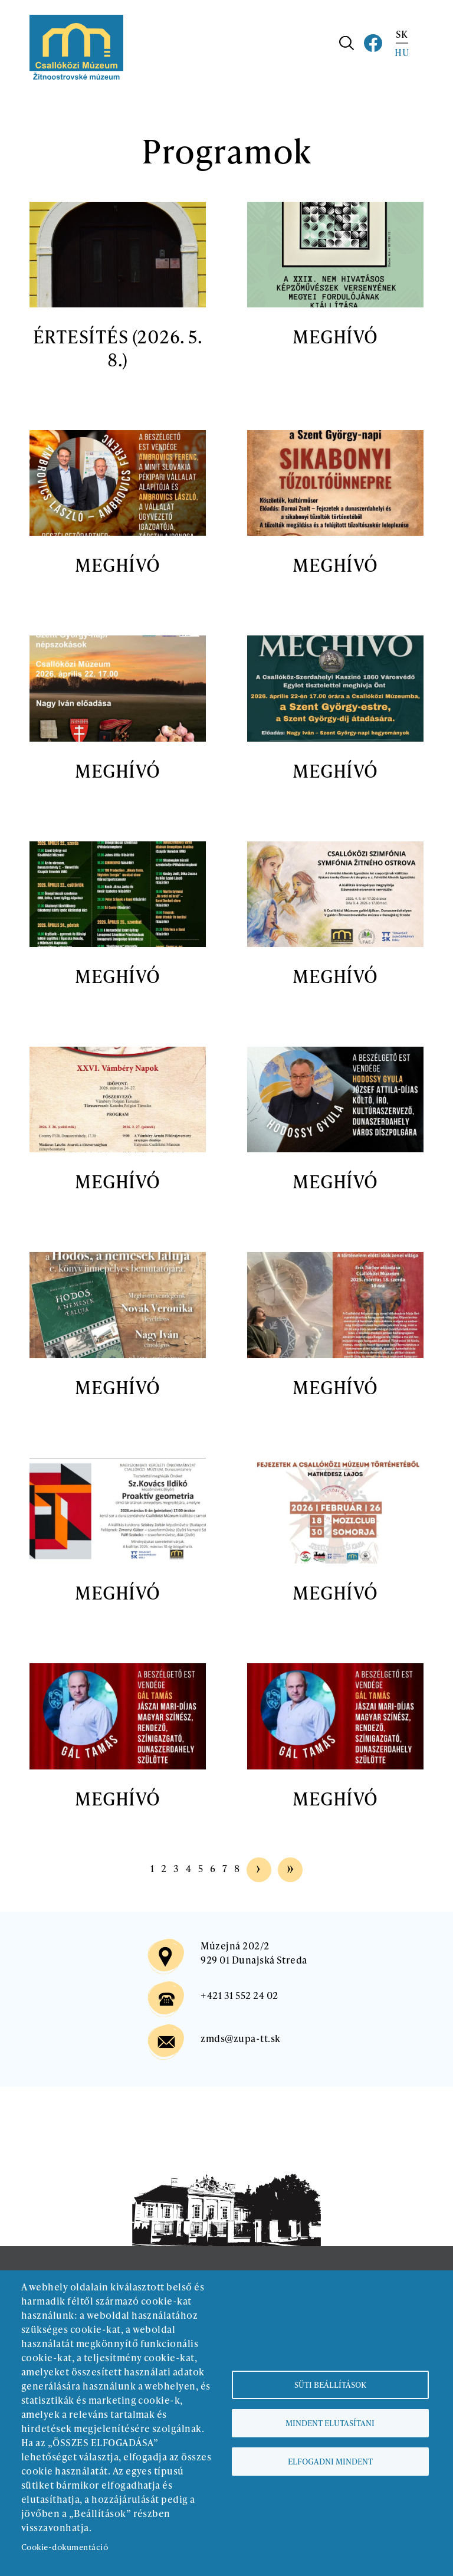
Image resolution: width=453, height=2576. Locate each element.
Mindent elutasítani (330, 2422)
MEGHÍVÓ (335, 336)
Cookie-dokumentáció (64, 2546)
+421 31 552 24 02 (239, 1995)
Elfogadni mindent (330, 2461)
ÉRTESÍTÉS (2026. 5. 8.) (117, 348)
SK (402, 34)
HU (402, 52)
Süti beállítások (330, 2384)
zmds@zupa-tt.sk (240, 2038)
